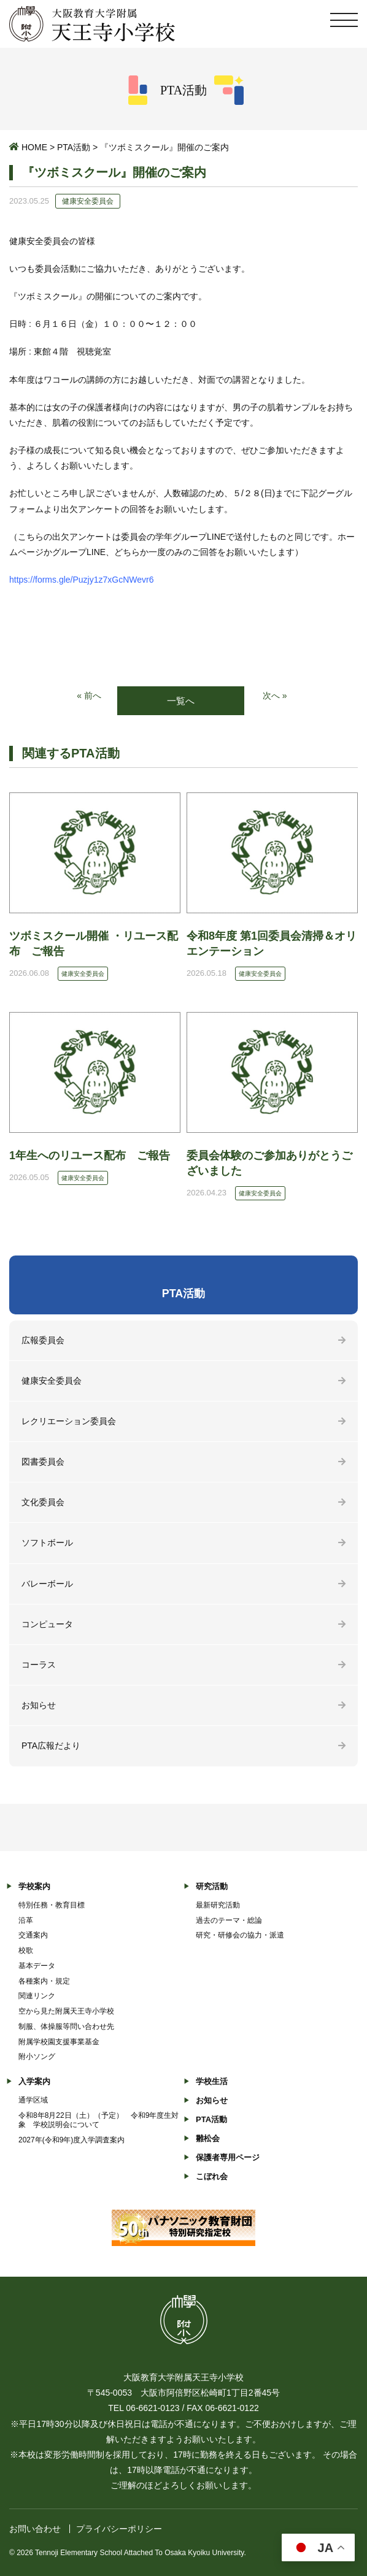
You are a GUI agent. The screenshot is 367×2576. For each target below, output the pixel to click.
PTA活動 (73, 147)
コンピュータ (47, 1624)
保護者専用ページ (228, 2157)
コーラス (38, 1664)
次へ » (275, 695)
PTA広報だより (50, 1745)
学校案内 (34, 1886)
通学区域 (33, 2100)
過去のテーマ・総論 (229, 1920)
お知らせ (38, 1705)
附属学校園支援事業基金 (58, 2041)
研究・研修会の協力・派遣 (240, 1935)
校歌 (25, 1950)
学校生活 (212, 2081)
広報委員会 (42, 1340)
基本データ (36, 1965)
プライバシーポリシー (119, 2529)
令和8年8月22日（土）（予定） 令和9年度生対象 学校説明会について (98, 2120)
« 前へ (89, 695)
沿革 (25, 1920)
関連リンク (36, 1995)
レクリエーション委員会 (68, 1421)
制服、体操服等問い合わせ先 (66, 2026)
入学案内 (34, 2081)
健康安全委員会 (51, 1381)
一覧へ (181, 701)
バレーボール (47, 1584)
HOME (34, 147)
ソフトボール (47, 1542)
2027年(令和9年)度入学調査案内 (71, 2140)
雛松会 (208, 2138)
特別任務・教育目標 (51, 1905)
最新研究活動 (218, 1905)
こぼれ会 (212, 2176)
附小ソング (36, 2056)
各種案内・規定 (44, 1981)
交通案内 (33, 1935)
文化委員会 (42, 1502)
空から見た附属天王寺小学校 (66, 2011)
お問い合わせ (35, 2529)
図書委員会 (42, 1461)
